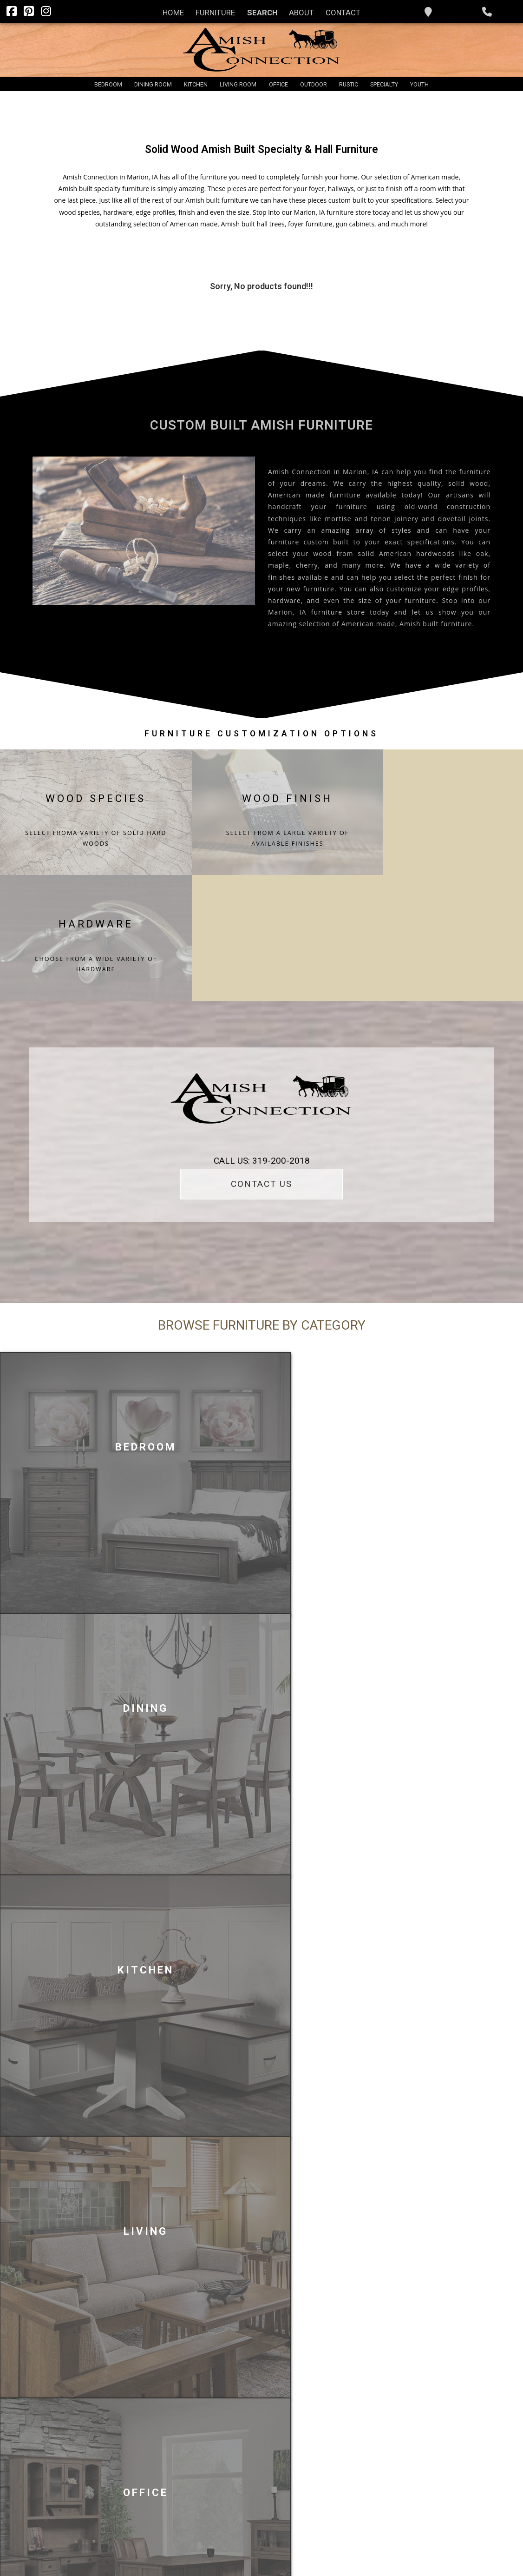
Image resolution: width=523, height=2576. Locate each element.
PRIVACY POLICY (281, 2550)
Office (278, 84)
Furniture (215, 12)
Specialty (384, 84)
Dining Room (153, 84)
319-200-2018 (407, 2423)
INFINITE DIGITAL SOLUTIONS (213, 2550)
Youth (419, 84)
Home (173, 12)
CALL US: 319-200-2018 (262, 1015)
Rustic (348, 84)
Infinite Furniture (442, 2553)
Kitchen (196, 84)
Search (262, 12)
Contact (343, 12)
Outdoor (313, 84)
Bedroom (108, 84)
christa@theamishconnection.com (436, 2446)
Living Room (238, 84)
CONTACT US (261, 1038)
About (301, 12)
